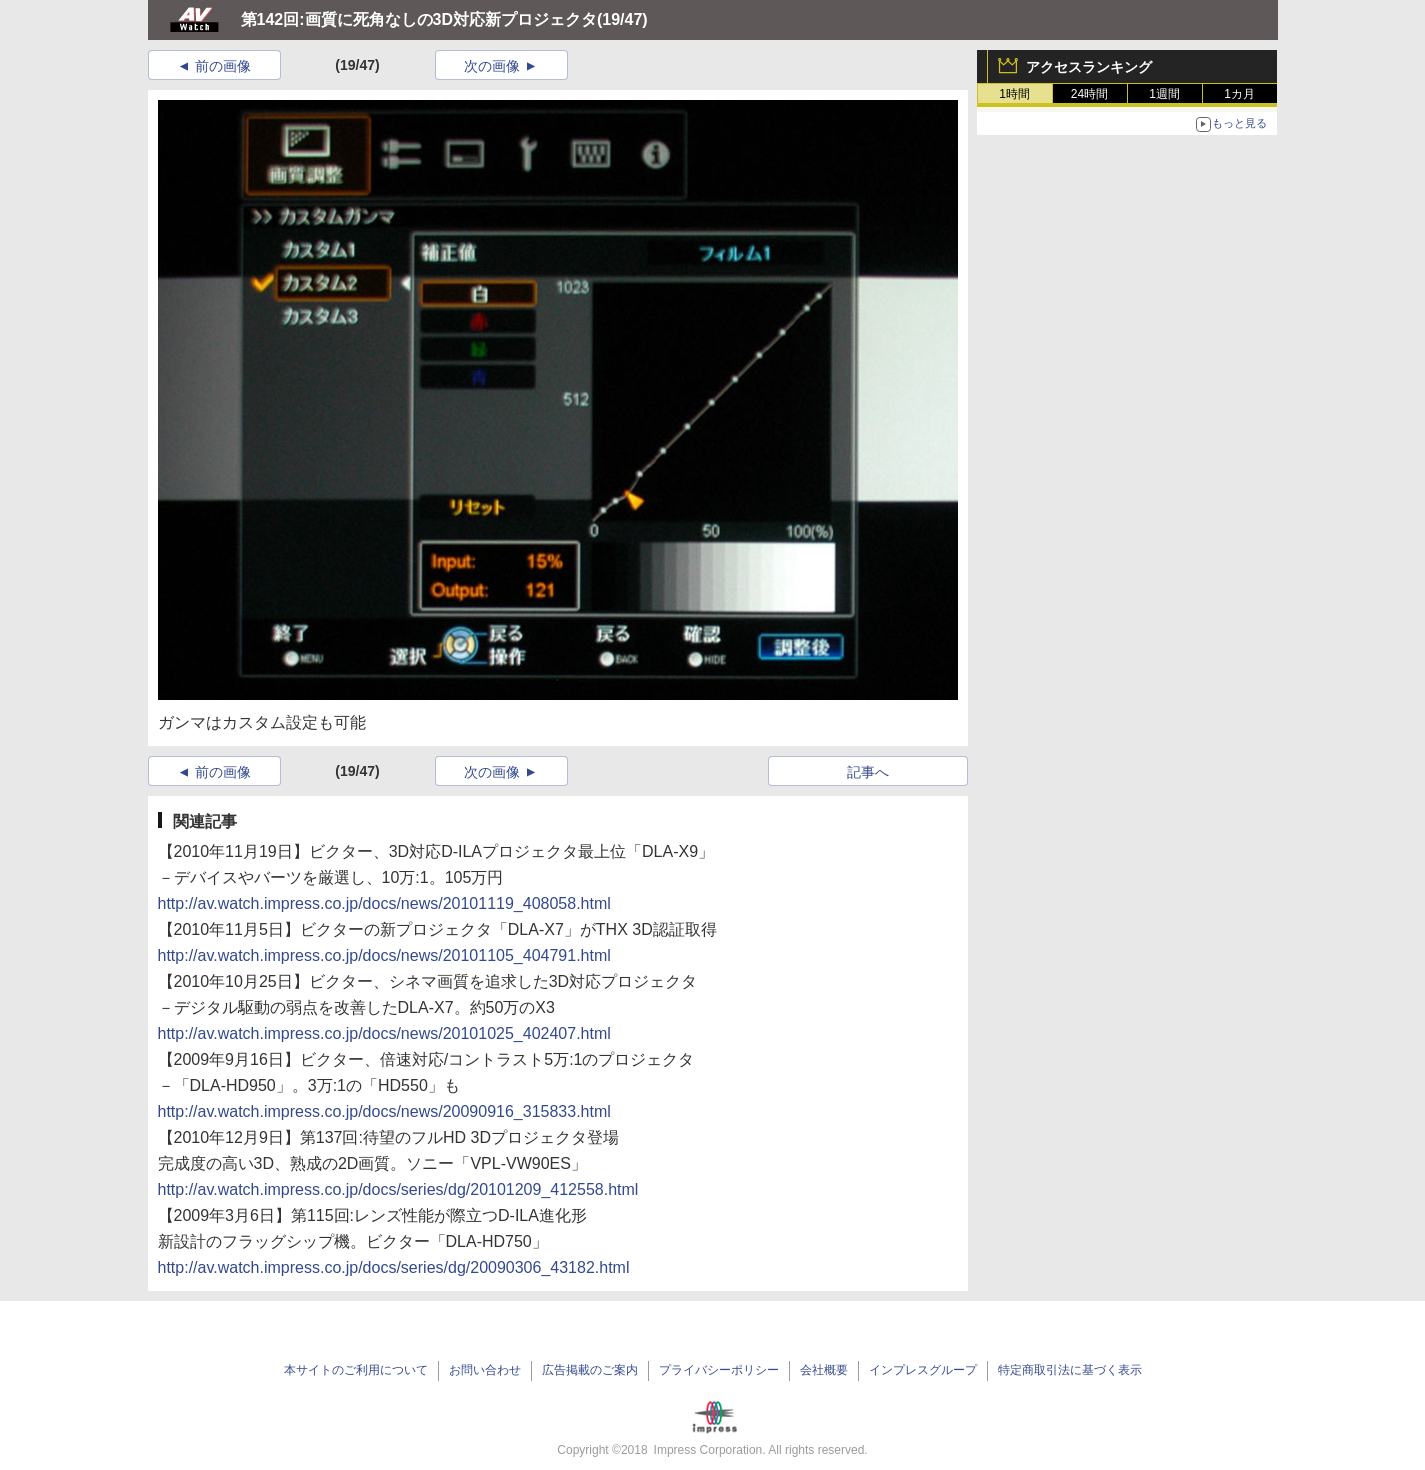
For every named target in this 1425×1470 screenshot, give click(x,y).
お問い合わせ (485, 1370)
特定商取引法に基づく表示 (1070, 1370)
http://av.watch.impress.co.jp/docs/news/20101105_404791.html (384, 955)
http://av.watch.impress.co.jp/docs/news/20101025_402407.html (384, 1033)
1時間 (1014, 94)
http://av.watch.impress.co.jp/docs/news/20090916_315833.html (384, 1111)
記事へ (868, 772)
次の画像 (492, 66)
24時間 (1089, 94)
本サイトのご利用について (356, 1370)
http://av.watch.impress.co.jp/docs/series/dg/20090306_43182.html (394, 1267)
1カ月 (1239, 94)
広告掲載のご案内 (590, 1370)
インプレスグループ (923, 1370)
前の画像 (223, 66)
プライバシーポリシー (719, 1370)
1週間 (1164, 94)
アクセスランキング (1089, 67)
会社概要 (824, 1370)
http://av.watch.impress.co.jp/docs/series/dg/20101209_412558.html (398, 1189)
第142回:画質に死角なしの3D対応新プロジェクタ (419, 19)
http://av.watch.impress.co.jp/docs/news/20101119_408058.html (384, 903)
